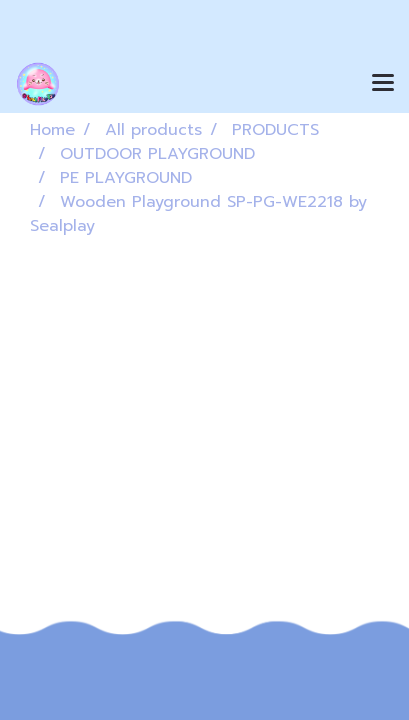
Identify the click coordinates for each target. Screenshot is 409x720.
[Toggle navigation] (383, 84)
